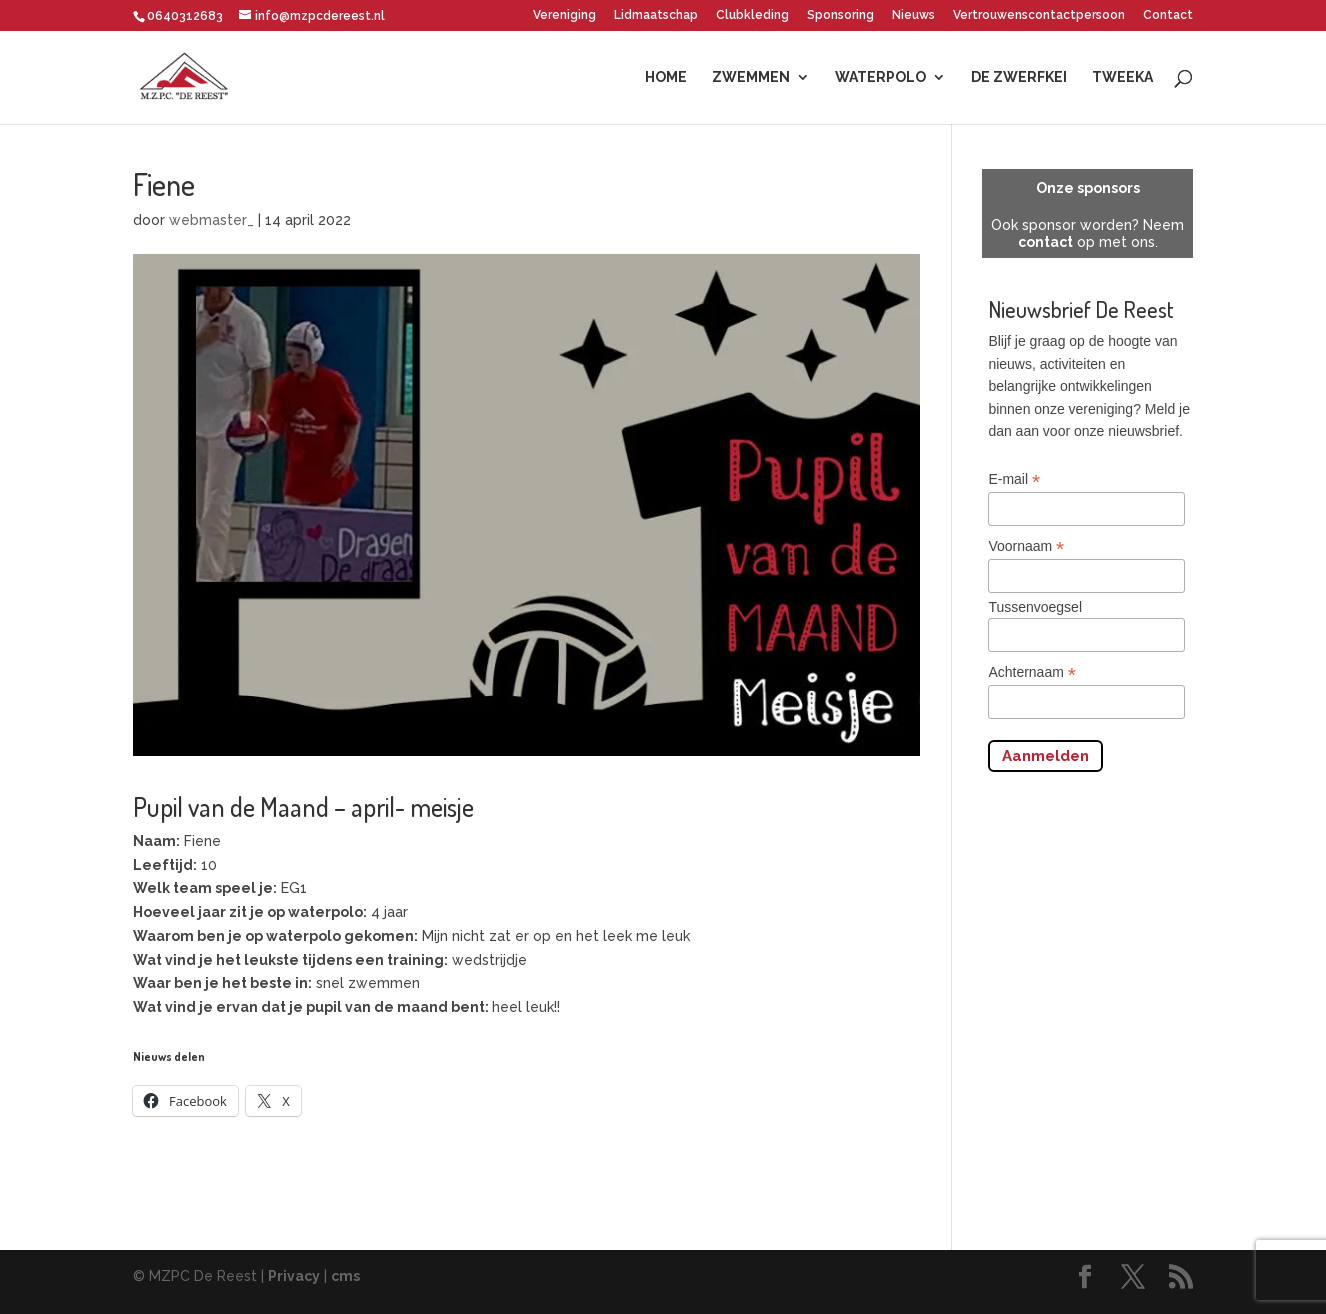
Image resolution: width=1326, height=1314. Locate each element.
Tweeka (1122, 77)
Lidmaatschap (656, 15)
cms (345, 1276)
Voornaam (1026, 546)
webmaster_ (211, 220)
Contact (1168, 15)
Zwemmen (751, 77)
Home (666, 77)
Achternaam (1032, 672)
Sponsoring (840, 15)
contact (1045, 242)
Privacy (294, 1276)
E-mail (1014, 479)
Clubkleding (752, 15)
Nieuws (913, 15)
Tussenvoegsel (1035, 607)
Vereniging (564, 15)
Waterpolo (880, 77)
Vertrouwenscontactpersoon (1039, 15)
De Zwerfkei (1019, 77)
